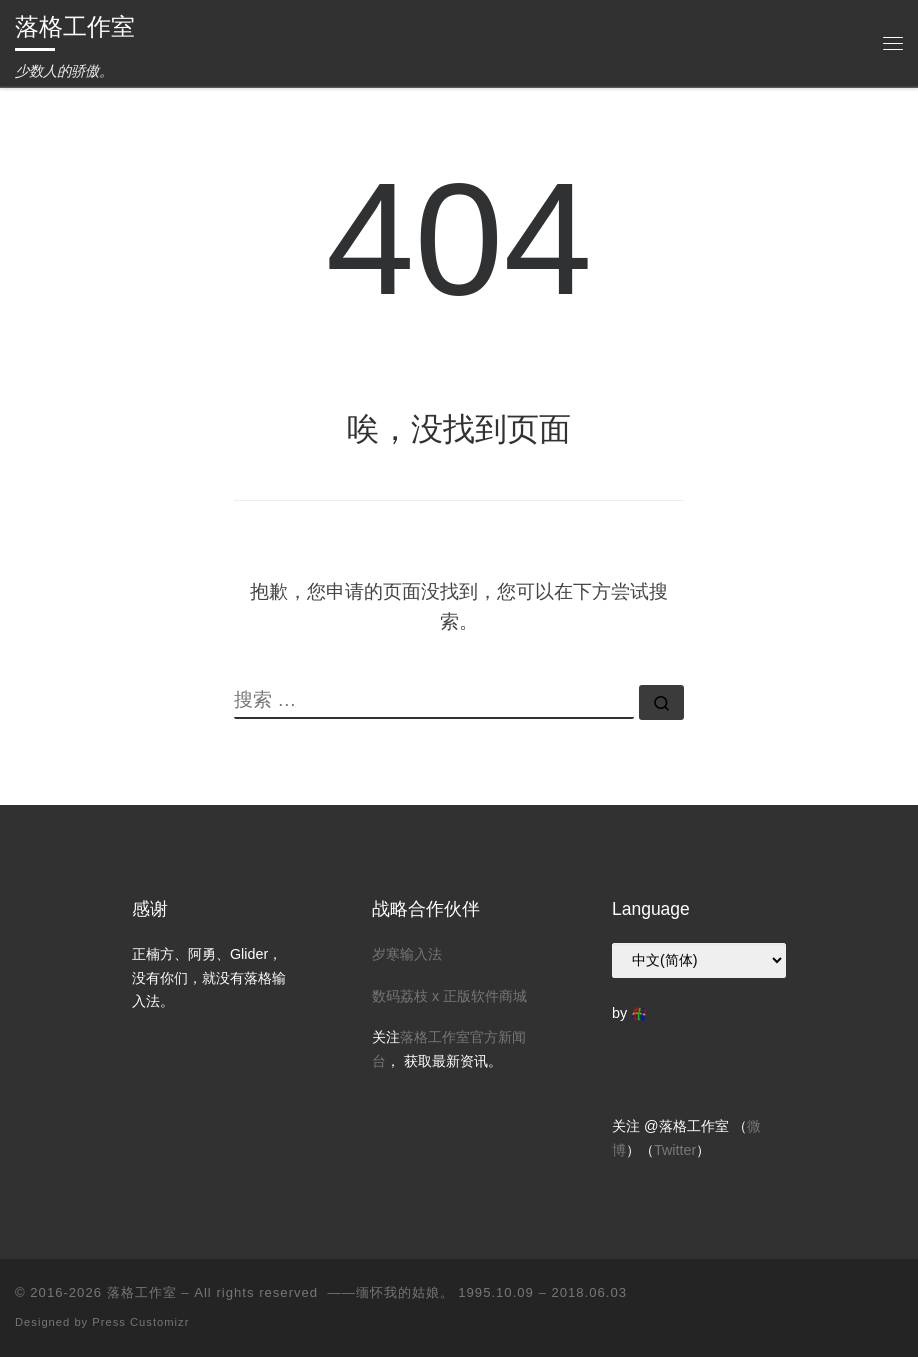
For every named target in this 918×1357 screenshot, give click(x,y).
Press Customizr (140, 1322)
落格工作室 (142, 1292)
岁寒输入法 (407, 954)
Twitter (675, 1150)
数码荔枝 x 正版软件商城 (449, 996)
